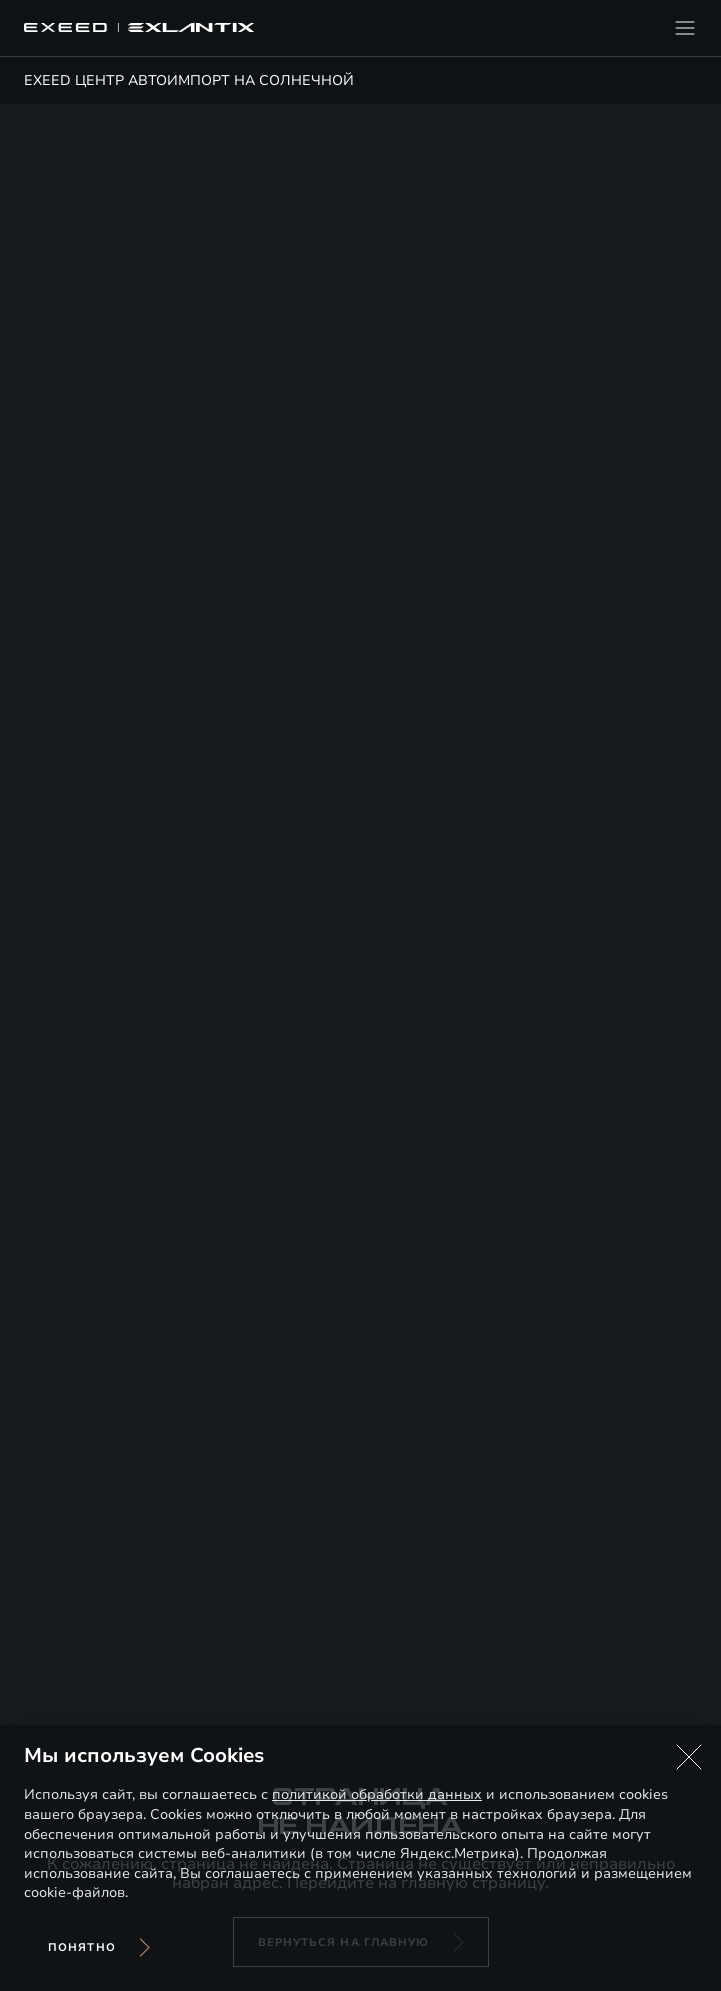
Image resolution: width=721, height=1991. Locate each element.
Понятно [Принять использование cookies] (82, 1947)
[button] (689, 1757)
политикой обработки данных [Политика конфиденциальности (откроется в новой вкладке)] (377, 1794)
